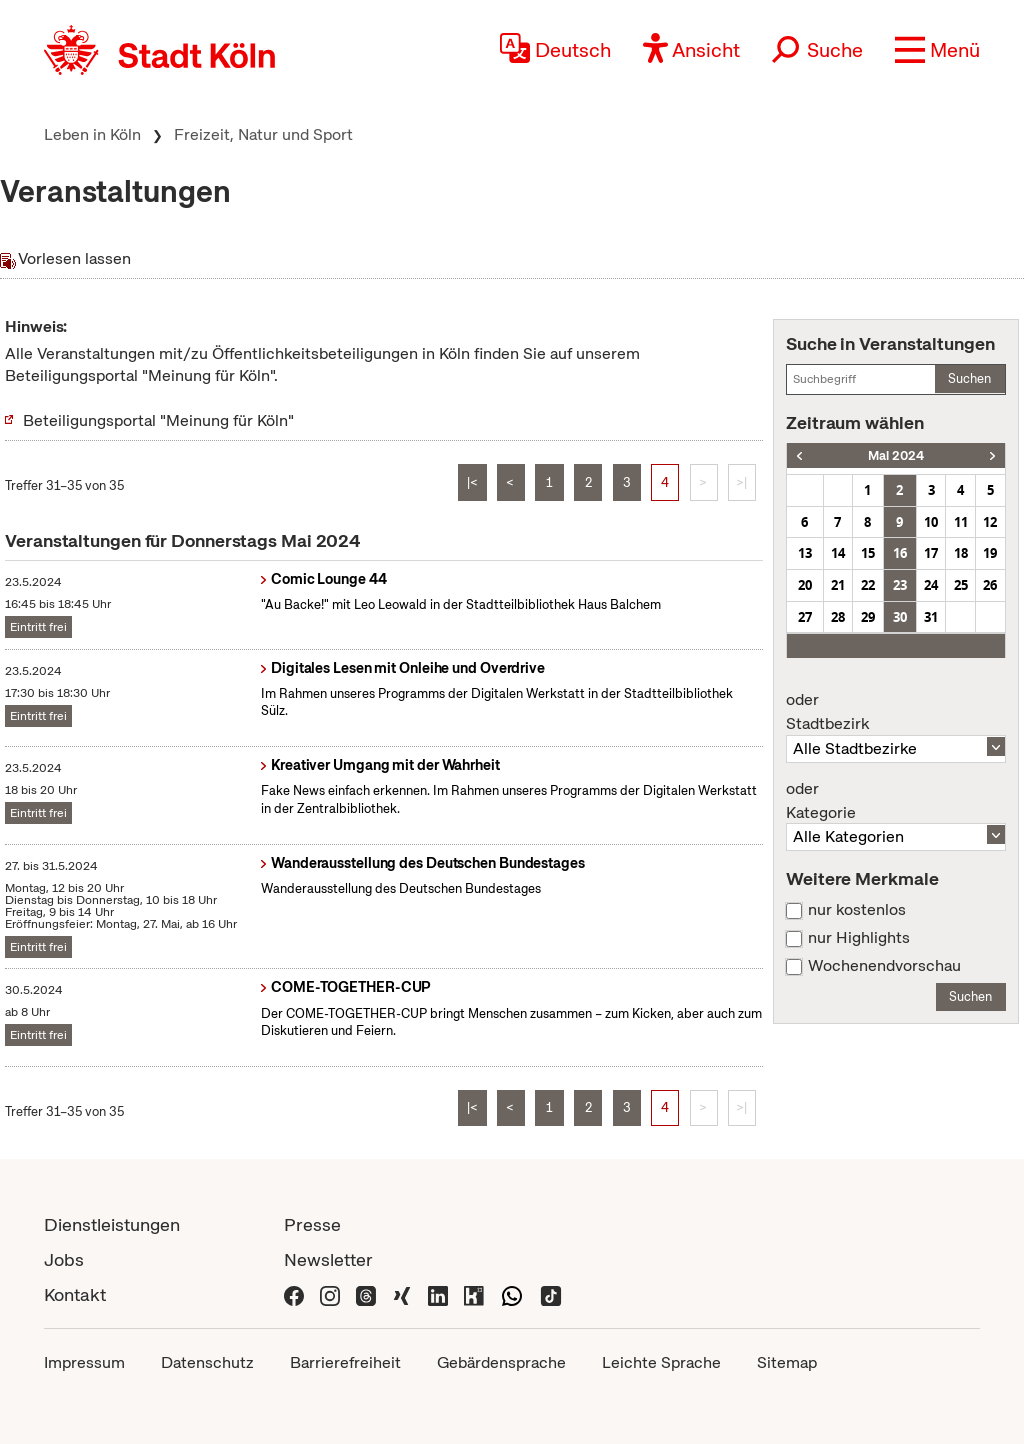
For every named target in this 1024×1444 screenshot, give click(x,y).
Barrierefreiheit (345, 1362)
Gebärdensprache (501, 1362)
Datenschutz (207, 1362)
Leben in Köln (92, 134)
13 (805, 553)
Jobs (64, 1259)
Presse (312, 1224)
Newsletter (328, 1259)
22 (868, 585)
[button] (937, 50)
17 (931, 553)
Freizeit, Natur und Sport (263, 134)
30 (900, 617)
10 (931, 522)
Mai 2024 (896, 455)
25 (961, 585)
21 (838, 585)
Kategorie (896, 801)
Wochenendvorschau (884, 966)
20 (805, 585)
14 (838, 553)
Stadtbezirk (896, 712)
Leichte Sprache (661, 1362)
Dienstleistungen (112, 1224)
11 (961, 522)
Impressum (84, 1362)
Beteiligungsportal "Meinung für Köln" (158, 420)
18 (961, 553)
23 (900, 585)
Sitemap (787, 1362)
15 (868, 553)
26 (990, 585)
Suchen (969, 378)
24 (931, 585)
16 (900, 553)
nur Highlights (859, 938)
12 (990, 522)
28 (838, 617)
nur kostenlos (857, 910)
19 (990, 553)
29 (868, 617)
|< (472, 482)
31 (931, 617)
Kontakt (75, 1294)
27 (805, 617)
